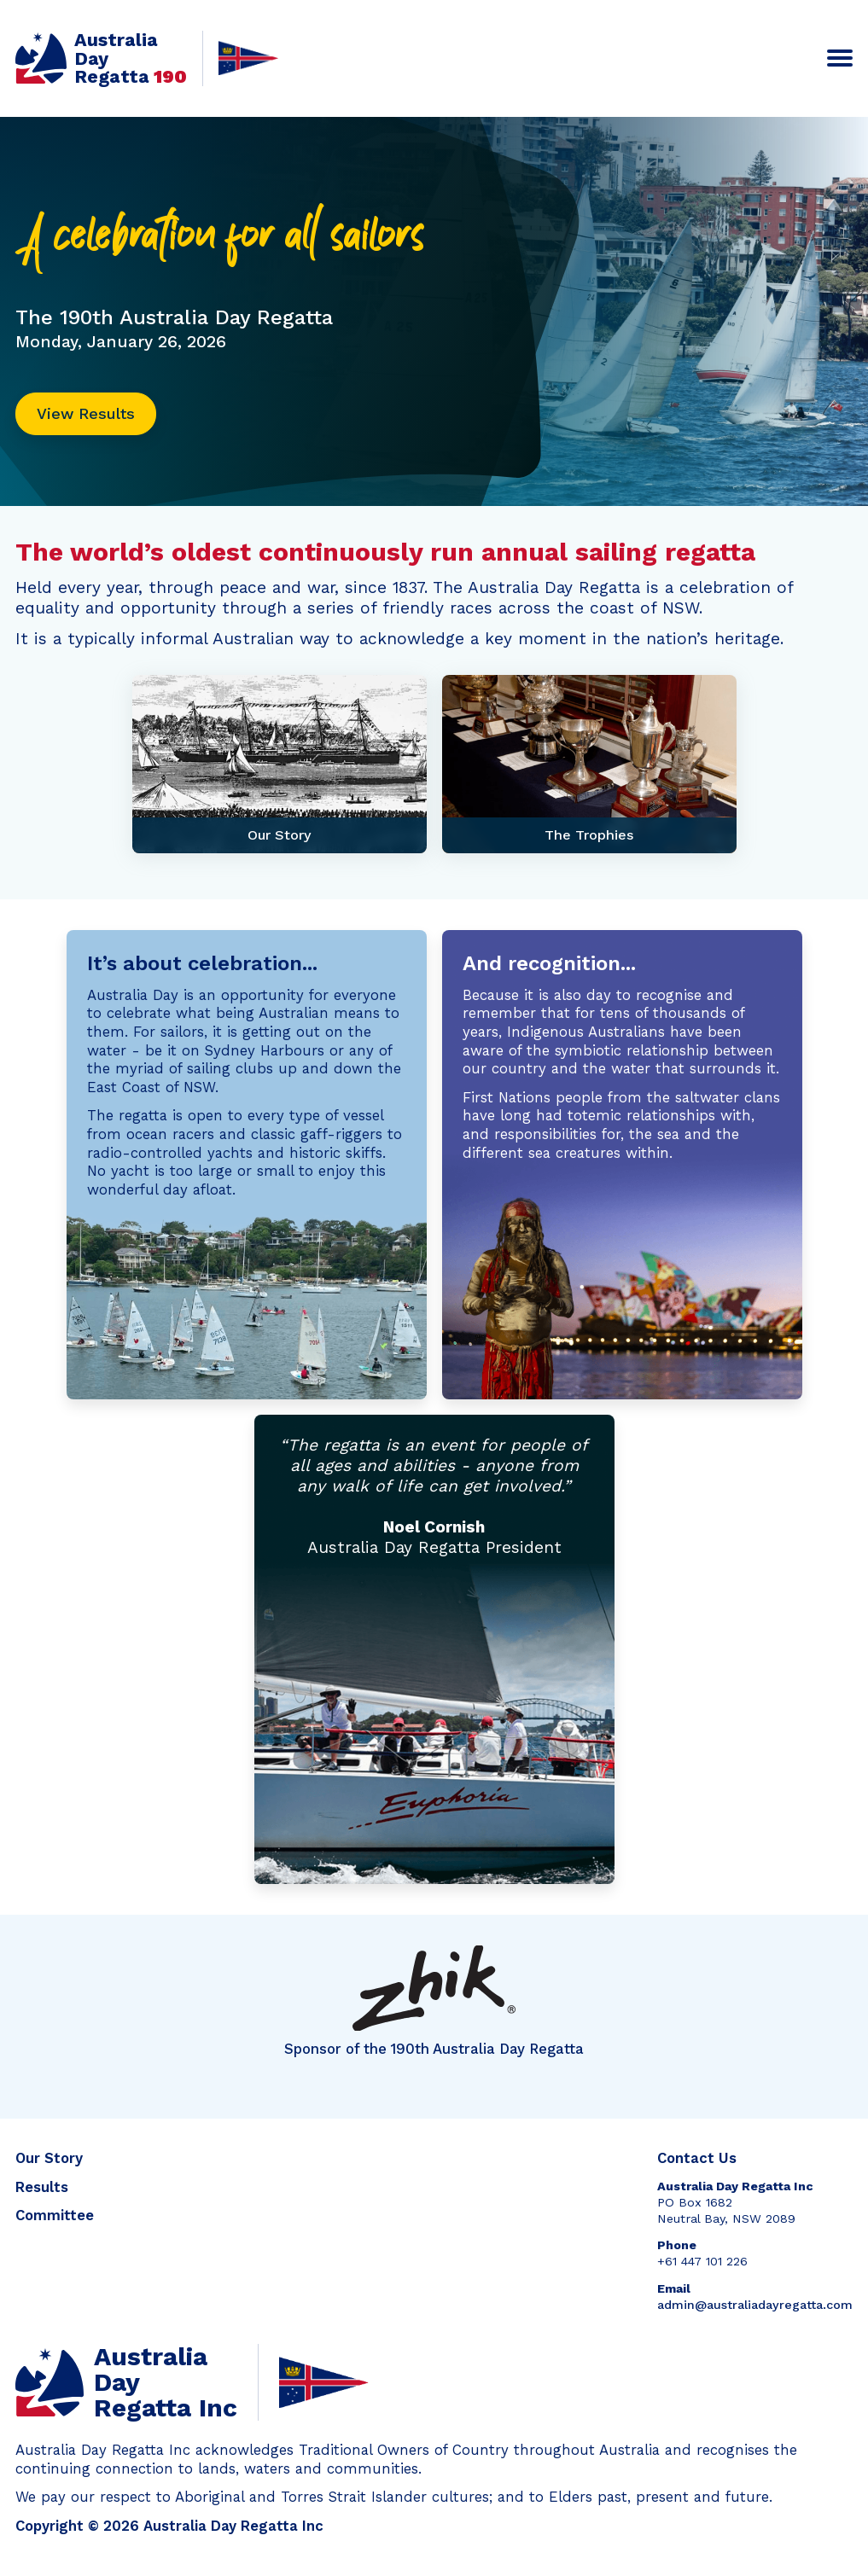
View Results (86, 413)
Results (41, 2186)
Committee (54, 2215)
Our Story (49, 2157)
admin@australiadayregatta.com (755, 2304)
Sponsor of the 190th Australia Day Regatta (434, 2001)
